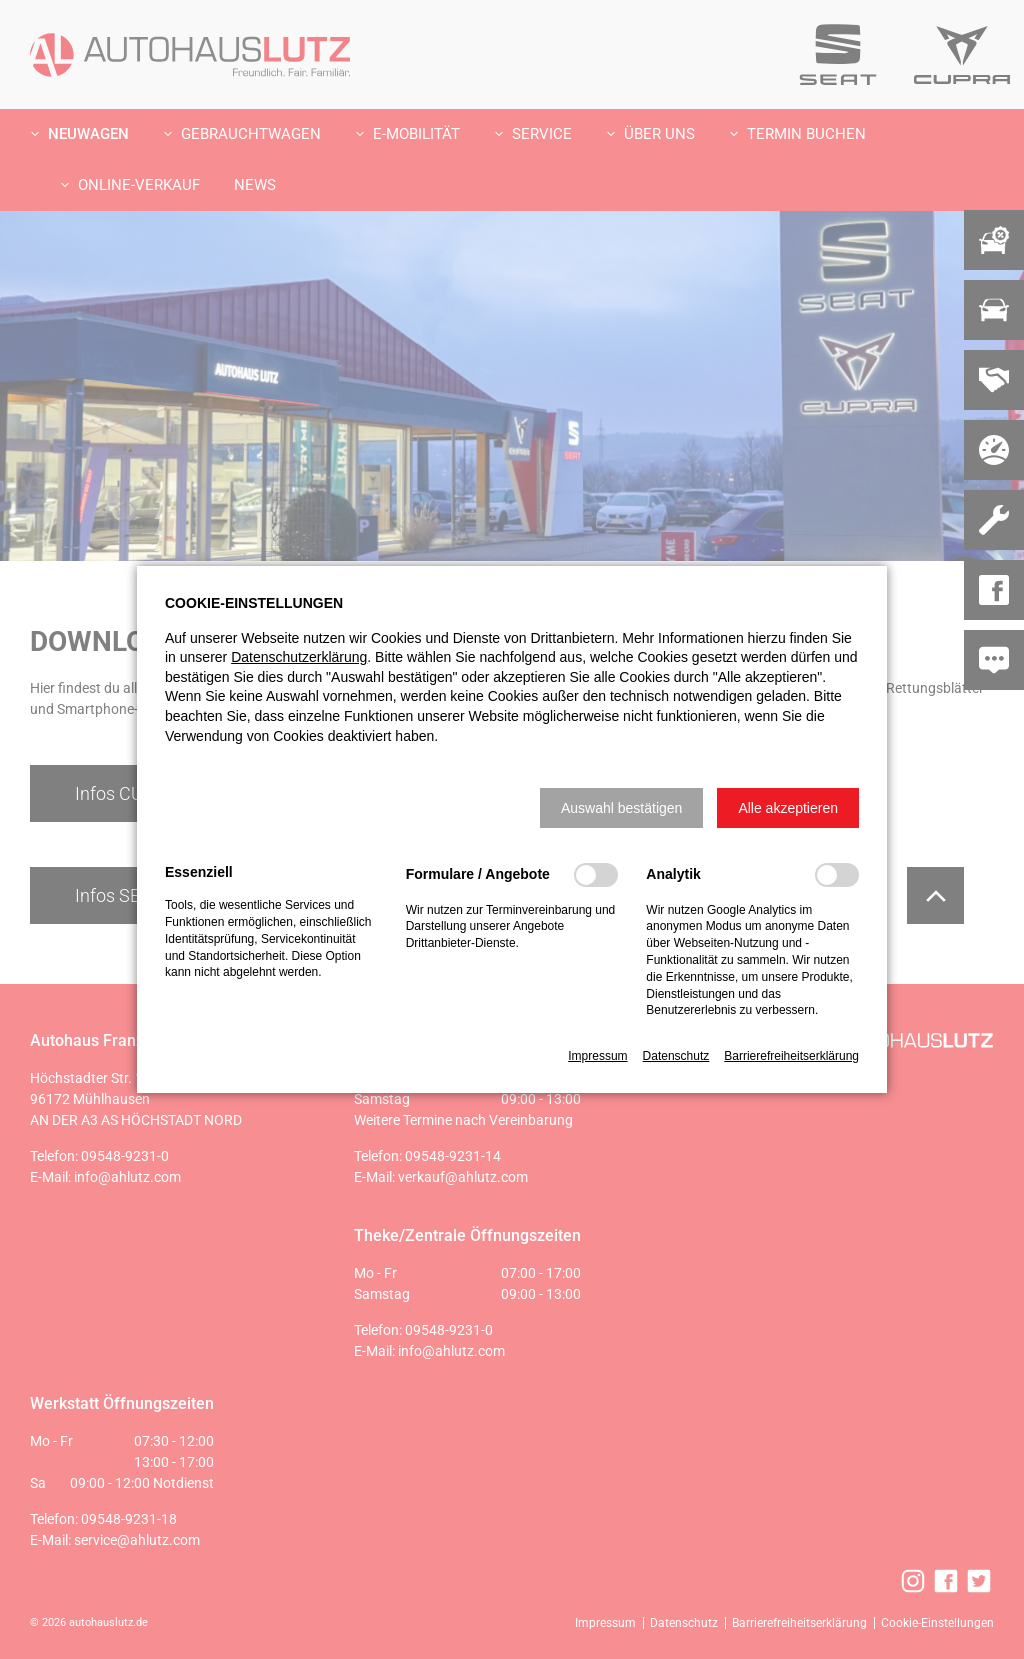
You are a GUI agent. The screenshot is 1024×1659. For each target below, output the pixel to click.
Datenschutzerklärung (299, 657)
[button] (621, 808)
